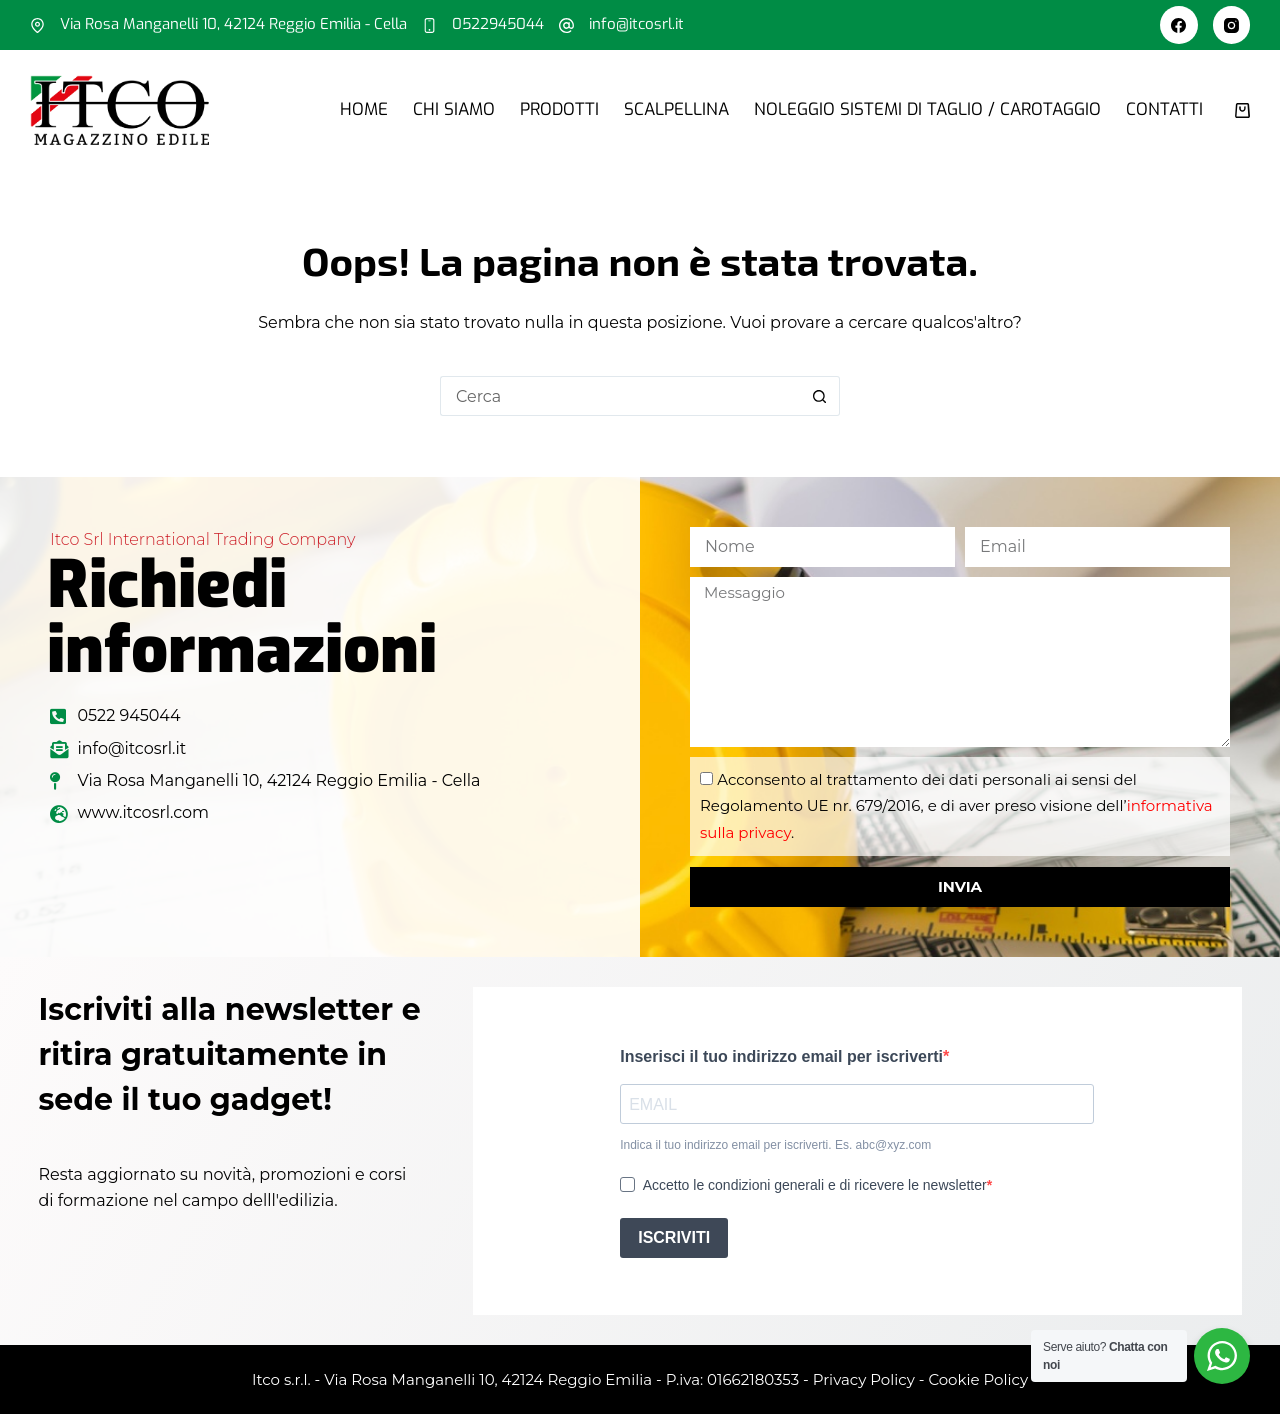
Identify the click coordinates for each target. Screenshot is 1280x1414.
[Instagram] (1232, 25)
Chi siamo (454, 109)
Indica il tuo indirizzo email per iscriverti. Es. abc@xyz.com (775, 1145)
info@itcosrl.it (636, 24)
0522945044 (498, 24)
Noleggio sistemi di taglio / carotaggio (927, 109)
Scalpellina (676, 109)
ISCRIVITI (674, 1237)
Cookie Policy (978, 1379)
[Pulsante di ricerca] (820, 396)
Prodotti (559, 109)
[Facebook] (1179, 25)
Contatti (1164, 109)
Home (364, 109)
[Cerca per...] (620, 396)
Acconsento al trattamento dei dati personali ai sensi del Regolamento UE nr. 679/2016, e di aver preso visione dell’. (956, 806)
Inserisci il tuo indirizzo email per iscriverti (781, 1056)
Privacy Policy (864, 1379)
